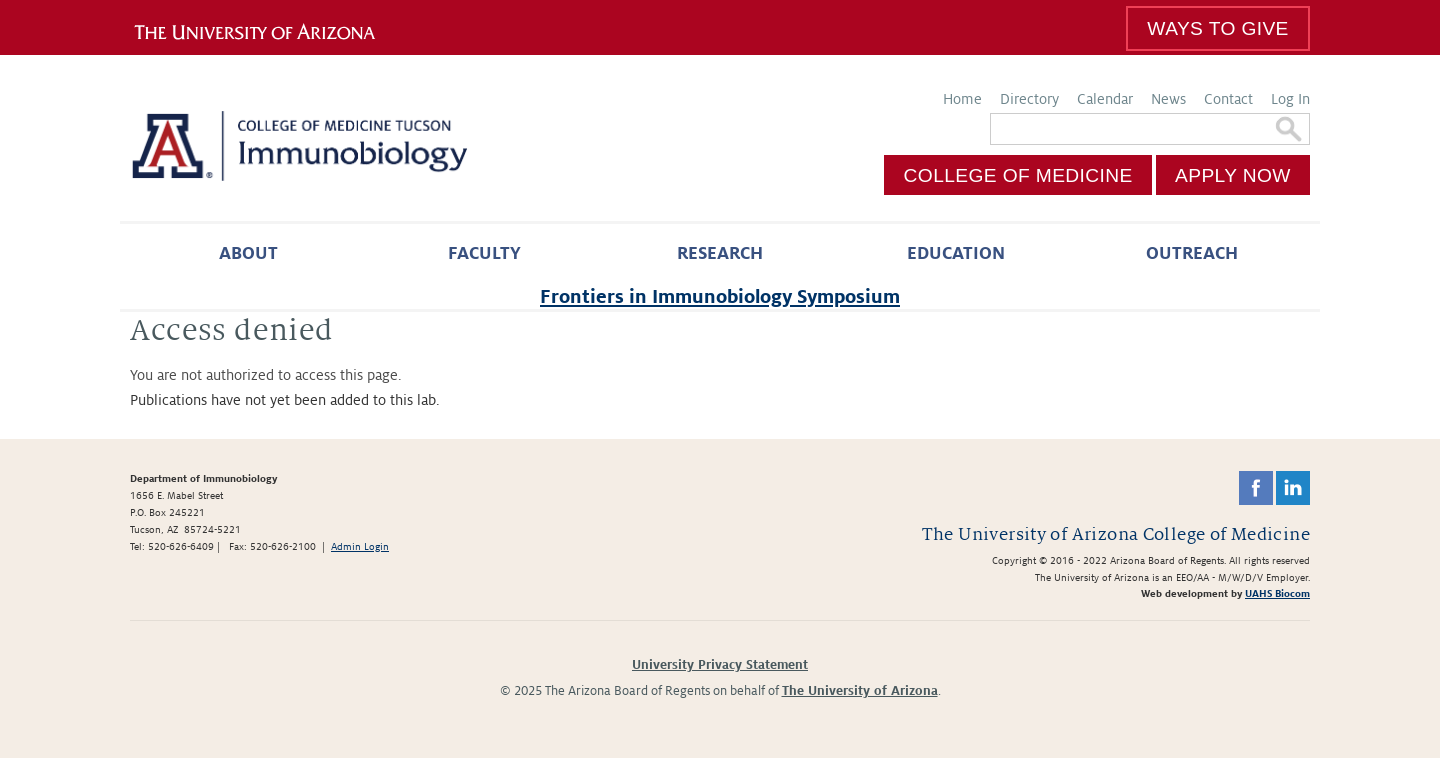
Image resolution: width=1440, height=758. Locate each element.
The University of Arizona (860, 691)
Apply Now (1233, 175)
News (1168, 99)
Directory (1029, 99)
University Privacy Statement (720, 665)
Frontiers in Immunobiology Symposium (720, 296)
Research (720, 253)
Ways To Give (1217, 28)
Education (956, 253)
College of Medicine (1018, 175)
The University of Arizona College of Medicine (1116, 534)
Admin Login (360, 546)
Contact (1228, 99)
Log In (1290, 99)
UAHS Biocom (1277, 593)
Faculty (484, 253)
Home (962, 99)
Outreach (1192, 253)
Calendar (1105, 99)
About (248, 253)
